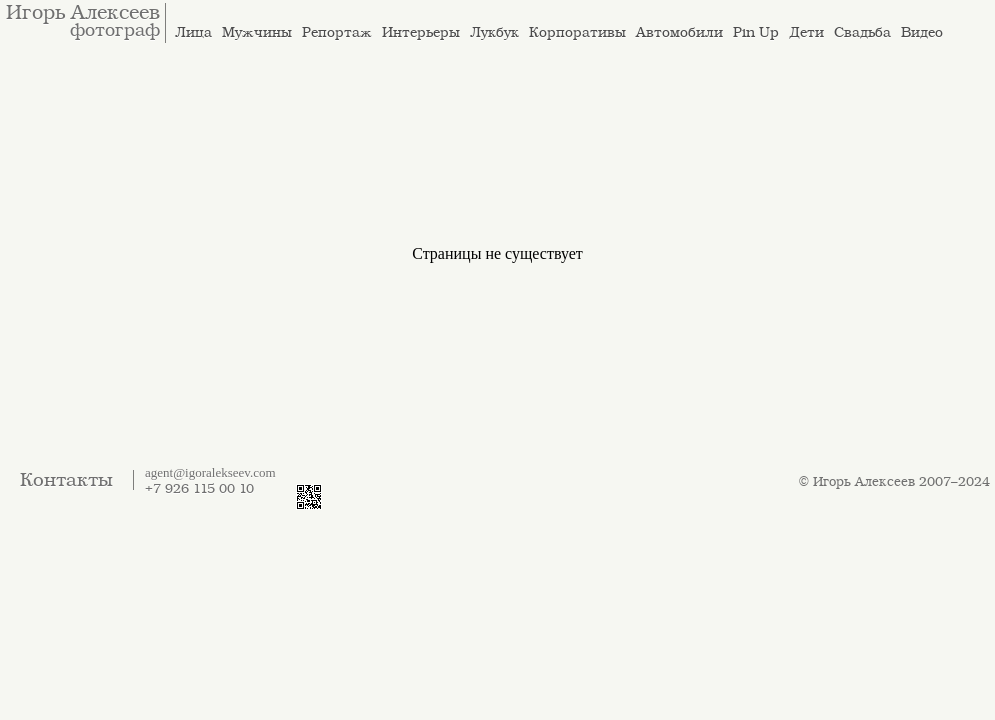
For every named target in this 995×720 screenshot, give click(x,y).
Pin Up (756, 32)
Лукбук (494, 32)
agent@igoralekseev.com (210, 472)
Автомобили (679, 32)
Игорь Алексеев (83, 13)
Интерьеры (421, 32)
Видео (922, 32)
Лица (193, 32)
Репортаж (337, 32)
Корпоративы (577, 32)
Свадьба (862, 32)
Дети (806, 32)
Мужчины (257, 32)
